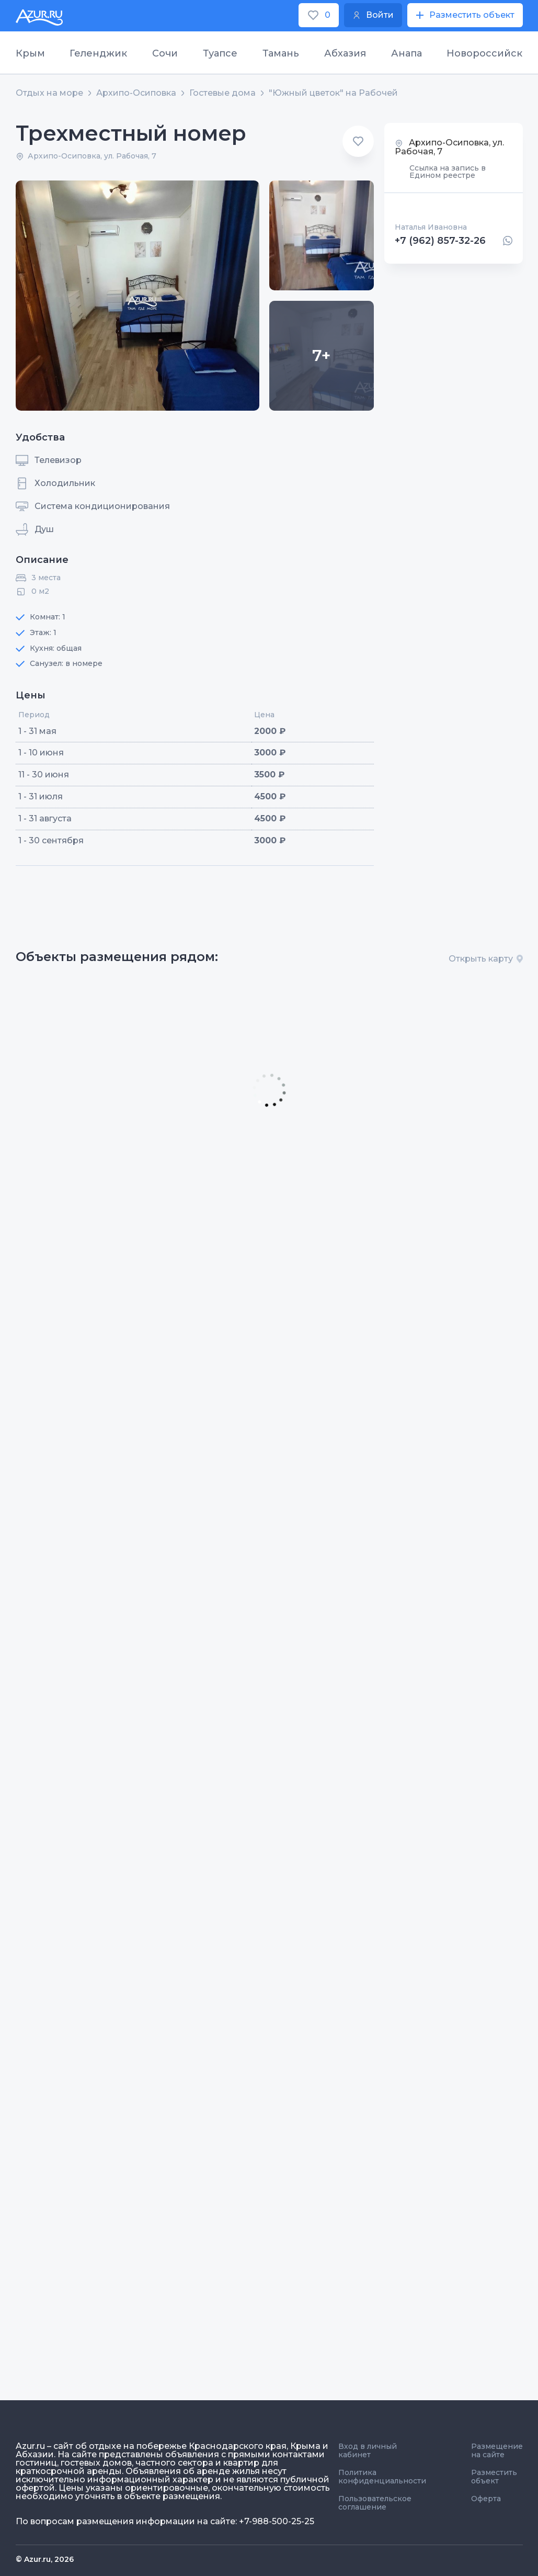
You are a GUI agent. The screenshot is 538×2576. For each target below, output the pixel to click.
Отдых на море (49, 93)
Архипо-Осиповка (136, 93)
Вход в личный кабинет (367, 2450)
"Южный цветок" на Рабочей (333, 93)
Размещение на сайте (497, 2450)
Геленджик (98, 53)
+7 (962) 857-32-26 (440, 240)
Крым (30, 53)
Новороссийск (484, 53)
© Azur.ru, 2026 (45, 2559)
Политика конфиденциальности (382, 2476)
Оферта (486, 2498)
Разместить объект (494, 2476)
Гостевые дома (222, 93)
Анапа (406, 53)
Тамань (280, 53)
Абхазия (345, 53)
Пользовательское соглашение (374, 2503)
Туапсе (220, 53)
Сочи (165, 53)
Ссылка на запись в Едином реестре (447, 171)
